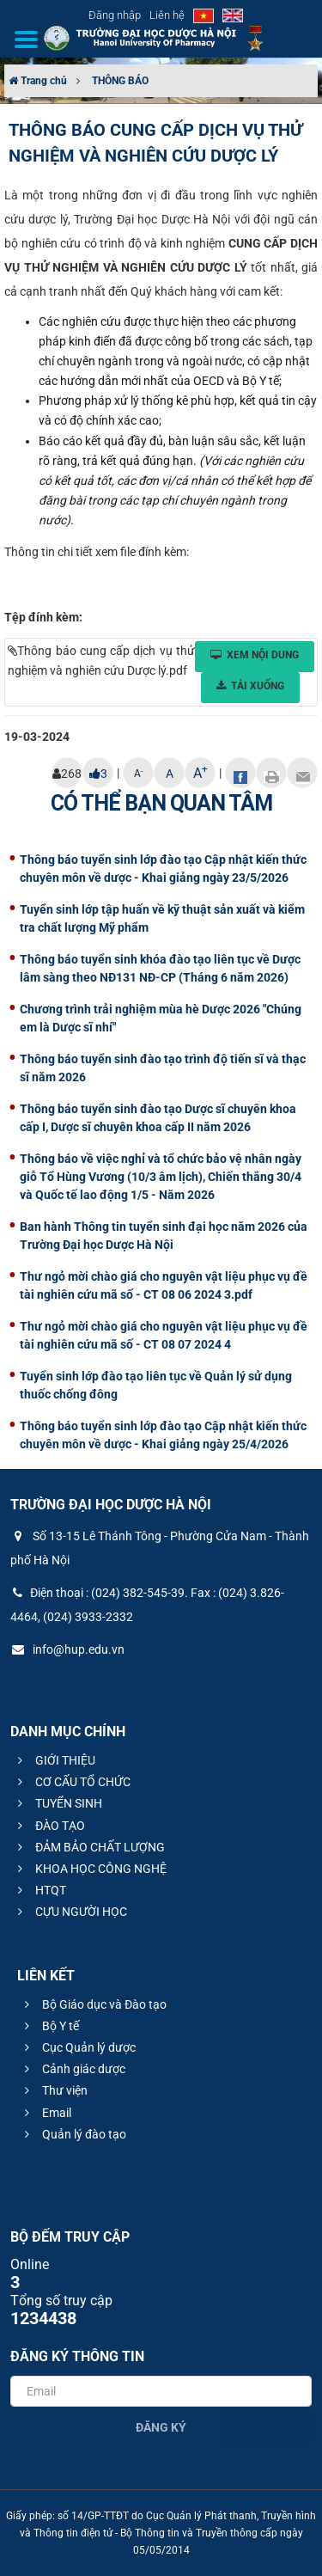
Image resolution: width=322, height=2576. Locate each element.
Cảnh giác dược (72, 2069)
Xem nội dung (254, 655)
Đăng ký (161, 2427)
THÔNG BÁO (120, 81)
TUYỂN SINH (57, 1803)
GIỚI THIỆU (54, 1760)
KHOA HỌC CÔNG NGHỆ (90, 1868)
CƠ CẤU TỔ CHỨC (72, 1782)
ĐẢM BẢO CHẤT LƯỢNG (89, 1847)
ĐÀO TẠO (49, 1826)
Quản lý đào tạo (73, 2134)
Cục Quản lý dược (78, 2047)
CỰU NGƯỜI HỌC (70, 1911)
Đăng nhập (114, 15)
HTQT (39, 1890)
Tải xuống (250, 686)
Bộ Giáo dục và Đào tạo (93, 2004)
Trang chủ (38, 81)
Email (45, 2113)
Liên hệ (167, 15)
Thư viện (54, 2090)
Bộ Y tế (49, 2026)
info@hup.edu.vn (67, 1649)
